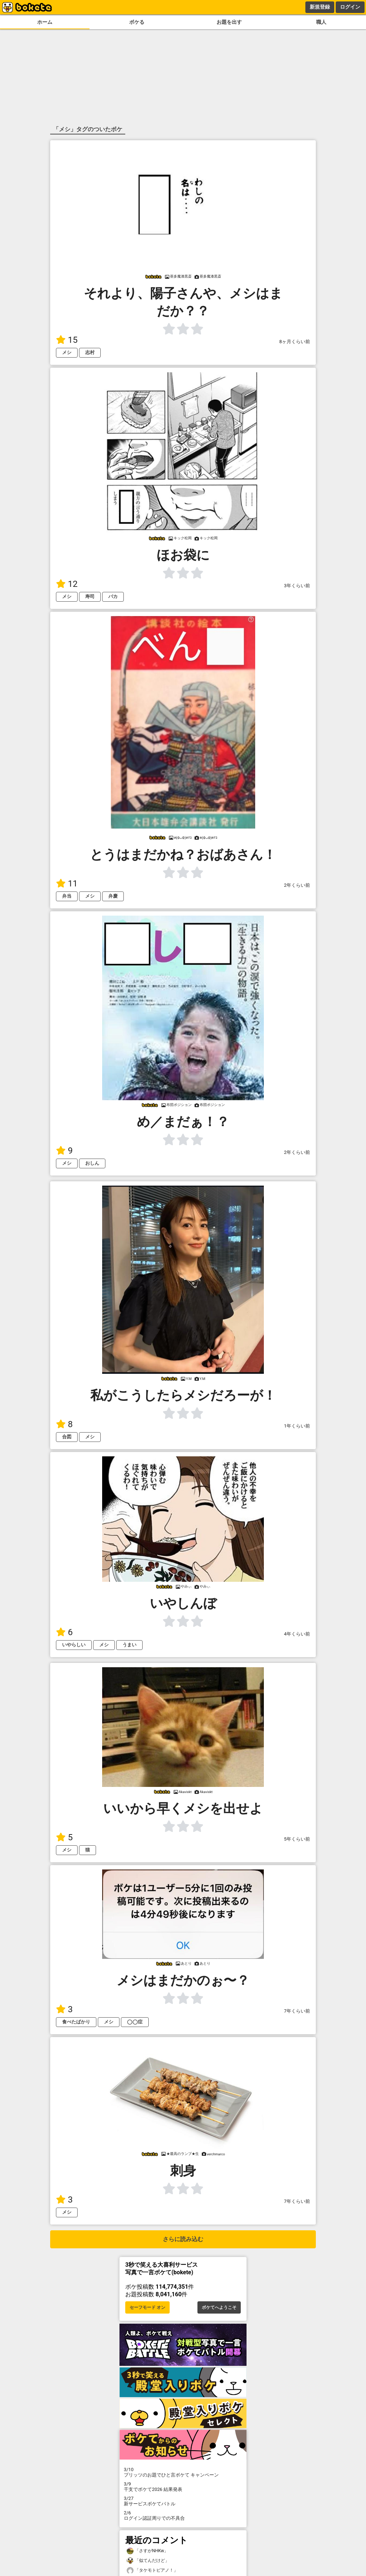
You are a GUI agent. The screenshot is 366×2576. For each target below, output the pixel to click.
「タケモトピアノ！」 (152, 2570)
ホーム (44, 22)
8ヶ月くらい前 (294, 341)
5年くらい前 (297, 1839)
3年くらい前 (297, 585)
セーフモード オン (147, 2307)
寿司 (90, 596)
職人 (321, 22)
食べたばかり (76, 2021)
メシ (66, 352)
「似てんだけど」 (148, 2560)
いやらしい (74, 1644)
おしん (92, 1163)
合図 (66, 1436)
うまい (129, 1644)
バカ (113, 596)
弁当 (66, 896)
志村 (90, 352)
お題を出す (229, 22)
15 (67, 340)
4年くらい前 (297, 1634)
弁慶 (113, 896)
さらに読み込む (183, 2239)
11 (67, 883)
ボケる (136, 22)
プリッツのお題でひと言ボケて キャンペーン (183, 2472)
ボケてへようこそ (219, 2307)
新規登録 (320, 7)
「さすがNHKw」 (147, 2551)
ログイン (350, 7)
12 (67, 584)
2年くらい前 (297, 885)
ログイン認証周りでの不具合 (183, 2515)
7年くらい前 (297, 2011)
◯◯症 (135, 2021)
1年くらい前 (297, 1426)
